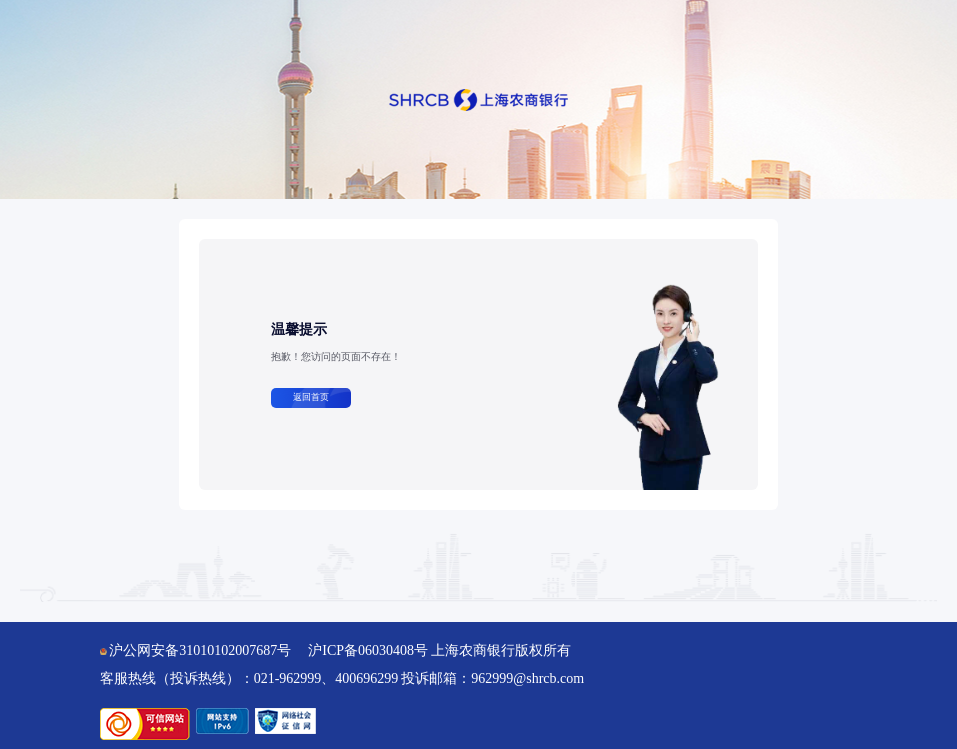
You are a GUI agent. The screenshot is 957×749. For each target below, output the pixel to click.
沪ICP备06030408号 (368, 650)
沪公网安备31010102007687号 (196, 650)
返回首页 (311, 397)
